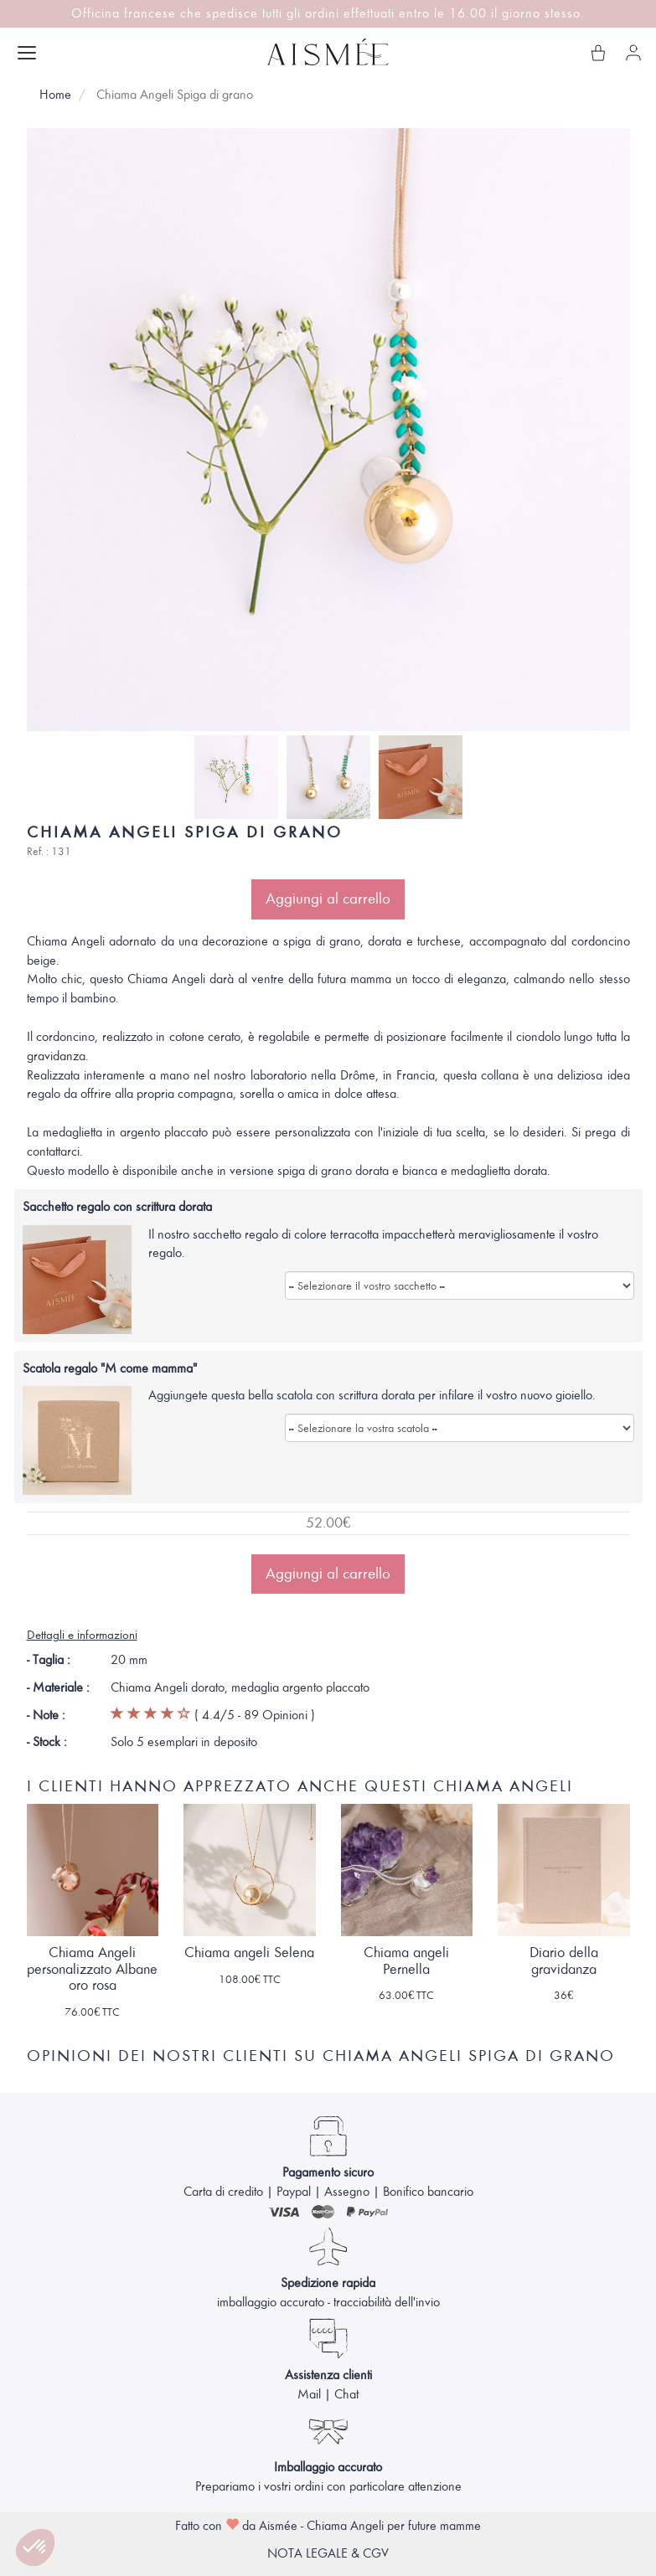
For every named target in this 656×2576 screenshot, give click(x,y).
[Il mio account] (633, 53)
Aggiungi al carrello (328, 898)
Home (55, 94)
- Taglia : (48, 1659)
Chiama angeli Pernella (406, 1961)
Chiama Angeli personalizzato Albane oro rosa (92, 1969)
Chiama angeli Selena (249, 1952)
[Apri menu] (27, 52)
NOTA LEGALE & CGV (328, 2553)
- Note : (46, 1715)
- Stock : (47, 1741)
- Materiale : (58, 1687)
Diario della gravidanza (563, 1961)
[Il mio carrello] (598, 53)
